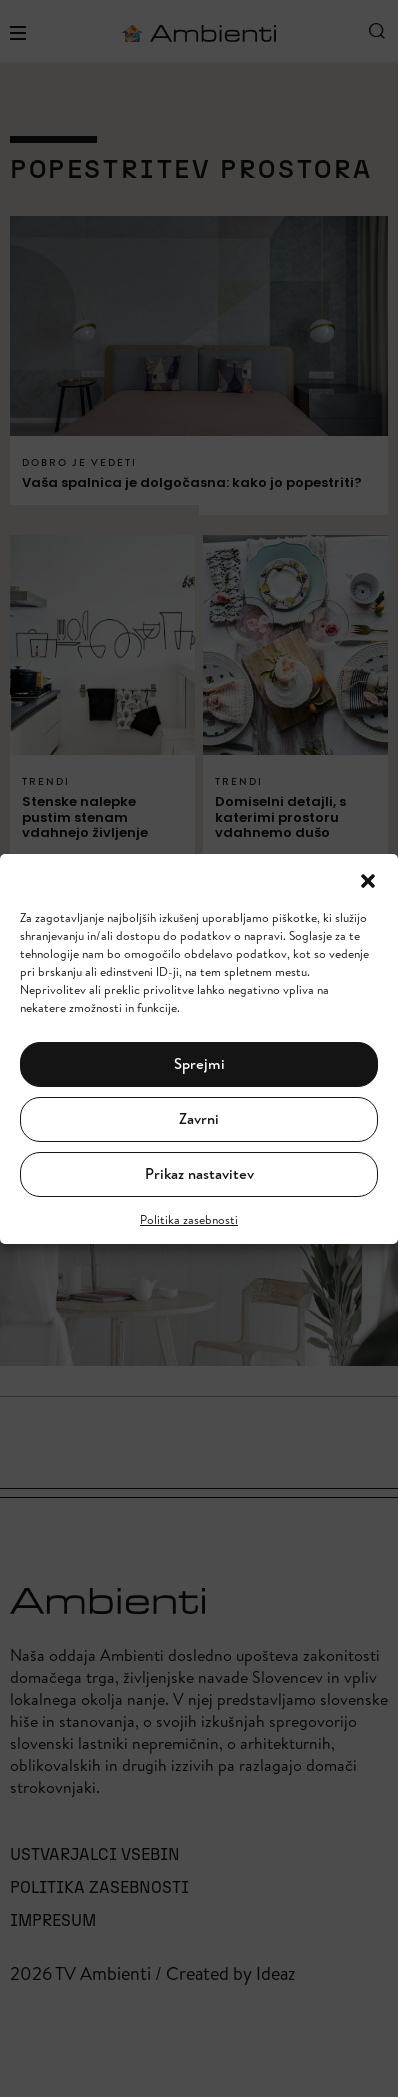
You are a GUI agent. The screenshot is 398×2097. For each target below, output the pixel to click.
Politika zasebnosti (189, 1219)
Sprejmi (199, 1063)
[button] (368, 879)
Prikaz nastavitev (199, 1173)
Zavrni (199, 1118)
